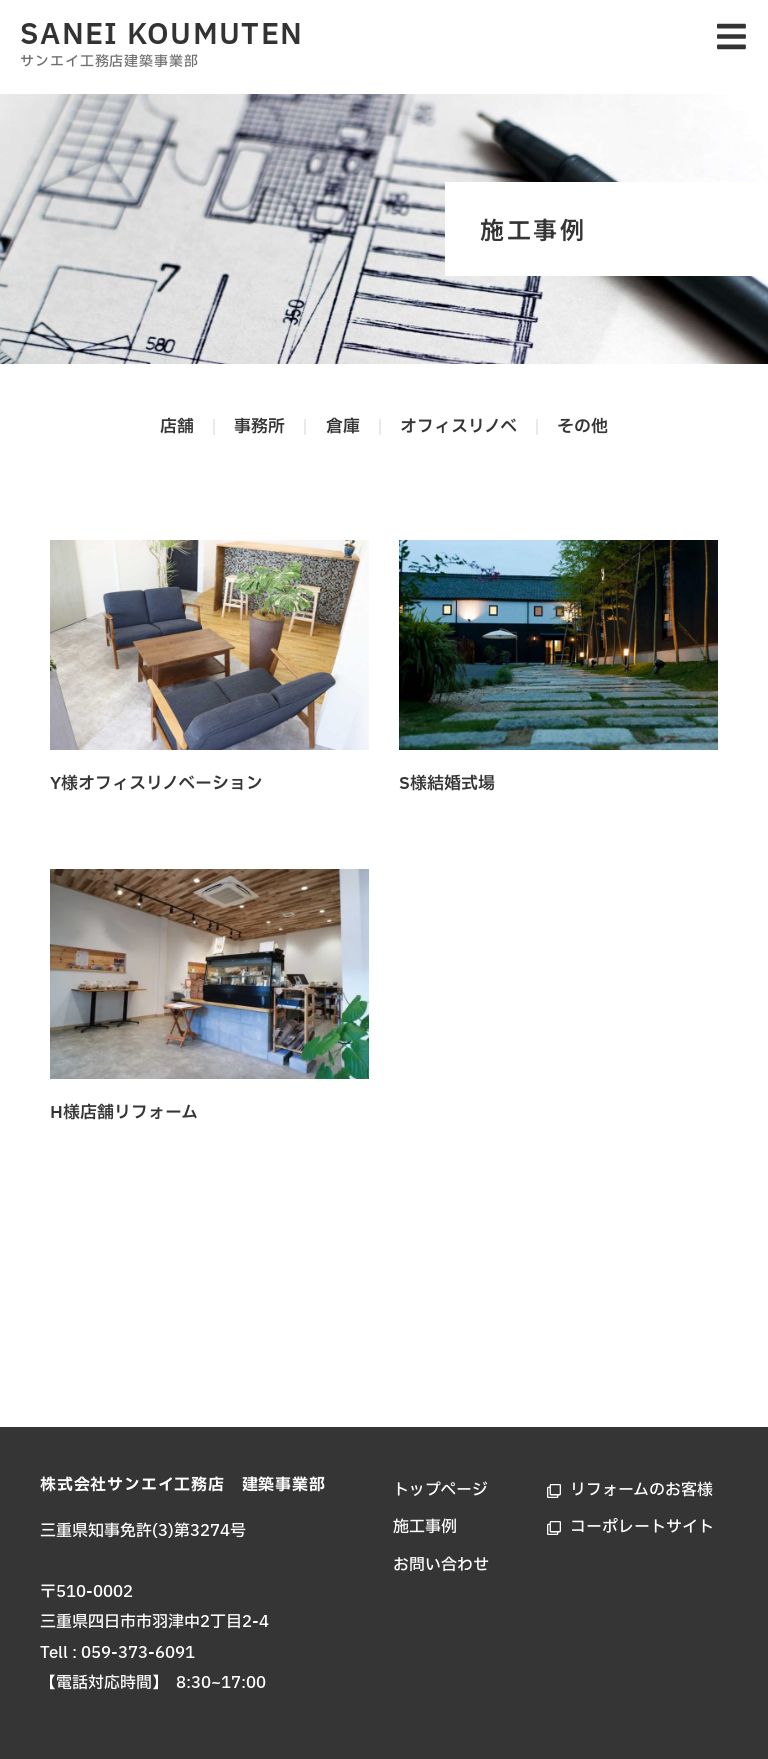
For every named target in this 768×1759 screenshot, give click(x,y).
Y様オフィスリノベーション (156, 783)
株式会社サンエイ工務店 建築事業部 (183, 1485)
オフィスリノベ (460, 426)
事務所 (258, 426)
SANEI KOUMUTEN (161, 35)
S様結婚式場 (447, 783)
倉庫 (343, 426)
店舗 (174, 426)
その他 (586, 426)
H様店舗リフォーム (124, 1112)
